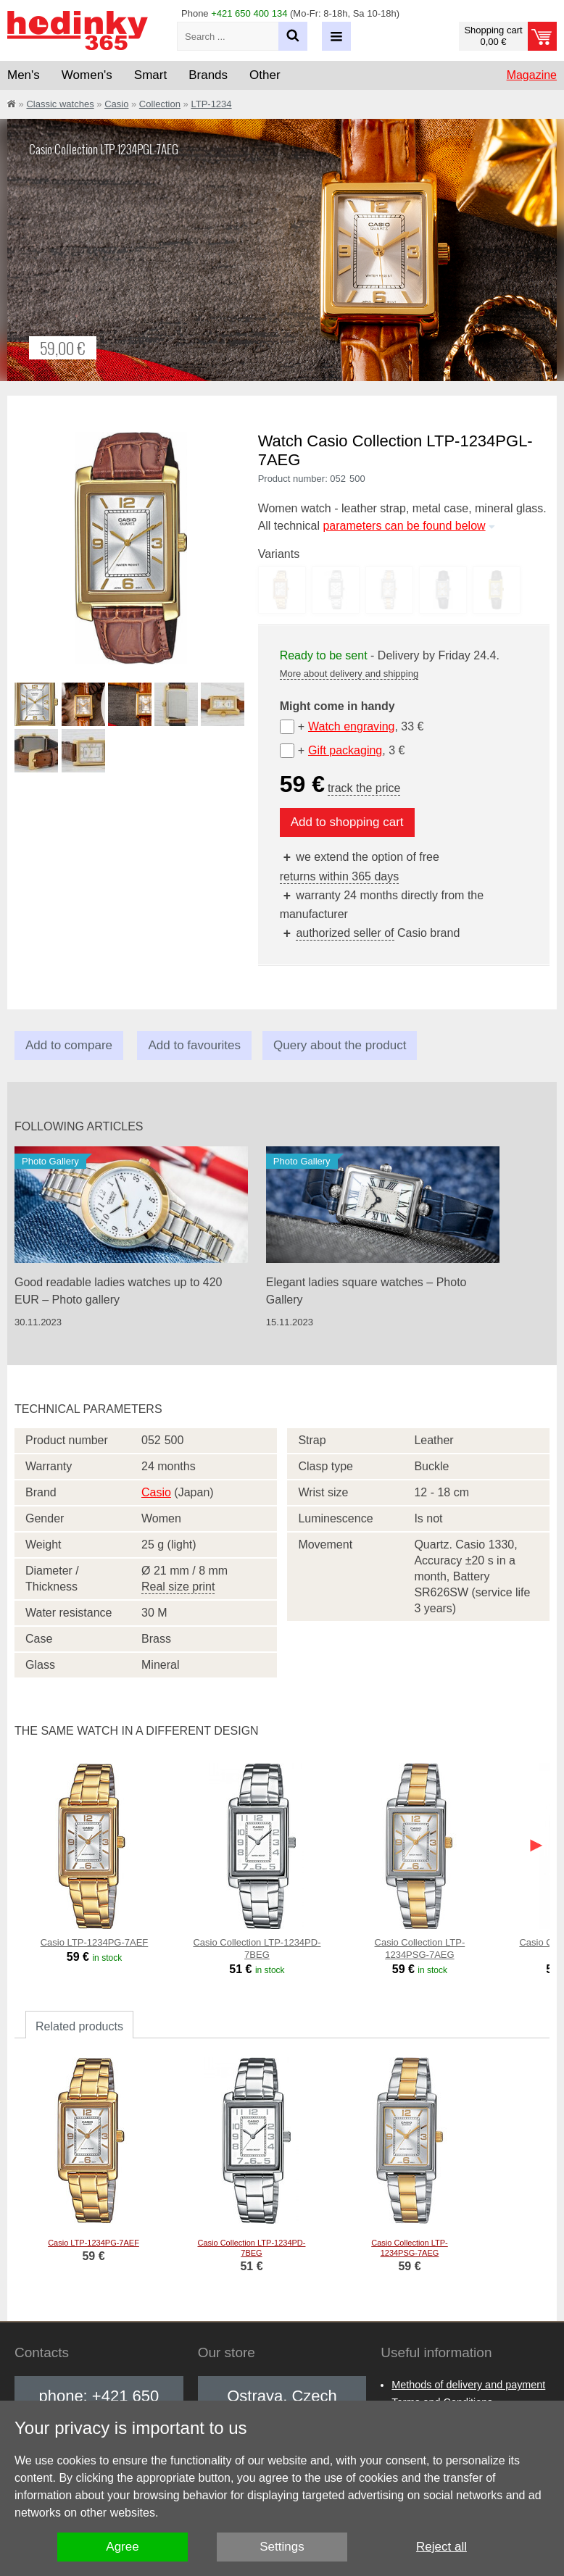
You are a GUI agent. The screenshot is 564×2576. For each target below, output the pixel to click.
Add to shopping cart (347, 822)
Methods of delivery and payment (468, 2384)
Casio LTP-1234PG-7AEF (95, 1942)
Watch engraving (351, 726)
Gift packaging (345, 750)
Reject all (441, 2547)
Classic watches (60, 104)
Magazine (532, 75)
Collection (160, 104)
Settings (282, 2547)
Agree (122, 2547)
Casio (116, 104)
